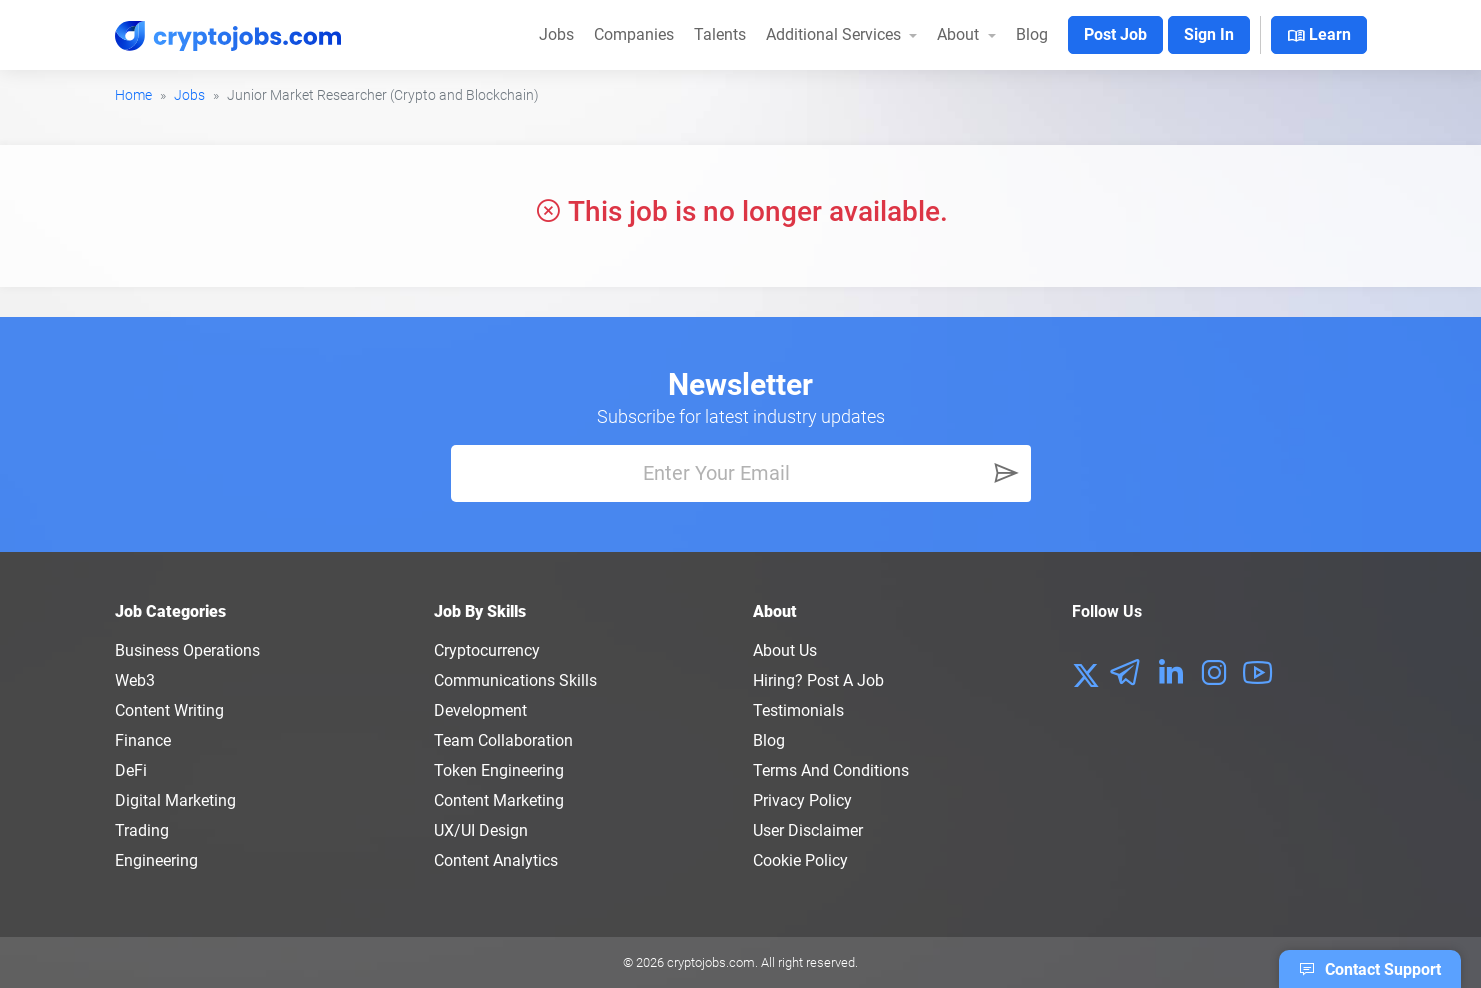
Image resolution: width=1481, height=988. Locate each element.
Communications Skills (515, 680)
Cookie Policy (800, 860)
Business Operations (187, 650)
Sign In (1209, 34)
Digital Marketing (175, 800)
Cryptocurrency (487, 650)
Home (133, 95)
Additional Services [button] (835, 34)
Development (480, 710)
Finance (143, 740)
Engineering (156, 860)
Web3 (135, 680)
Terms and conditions (831, 770)
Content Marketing (499, 800)
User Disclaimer (808, 830)
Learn (1319, 36)
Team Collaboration (503, 740)
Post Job (1115, 34)
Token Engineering (499, 770)
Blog (1032, 34)
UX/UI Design (481, 830)
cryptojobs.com (711, 962)
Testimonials (798, 710)
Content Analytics (496, 860)
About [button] (960, 34)
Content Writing (169, 710)
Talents (720, 34)
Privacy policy (802, 800)
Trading (142, 830)
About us (785, 650)
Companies (634, 34)
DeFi (131, 770)
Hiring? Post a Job (818, 680)
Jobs (556, 34)
